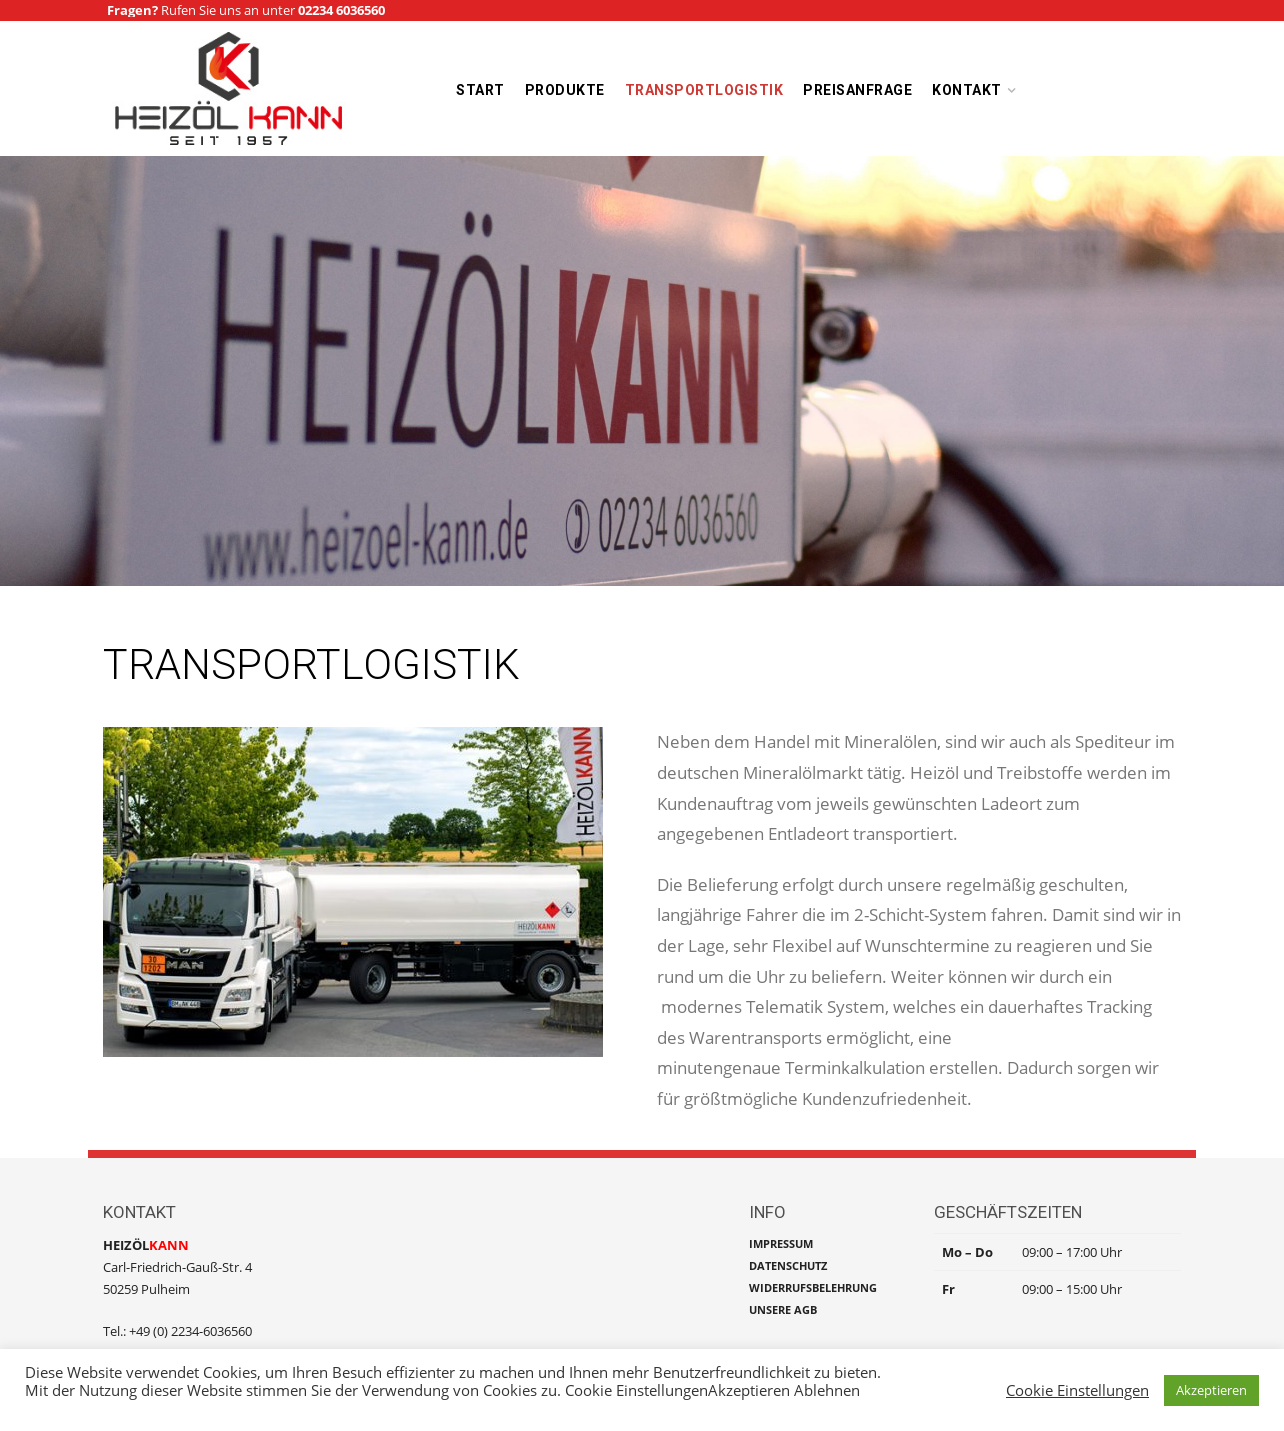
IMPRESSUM (781, 1243)
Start (480, 90)
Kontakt (967, 90)
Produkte (565, 90)
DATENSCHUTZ (788, 1265)
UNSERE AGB (783, 1309)
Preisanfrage (857, 90)
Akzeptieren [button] (1211, 1390)
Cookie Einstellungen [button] (1077, 1390)
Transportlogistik (704, 90)
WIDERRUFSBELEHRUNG (813, 1287)
